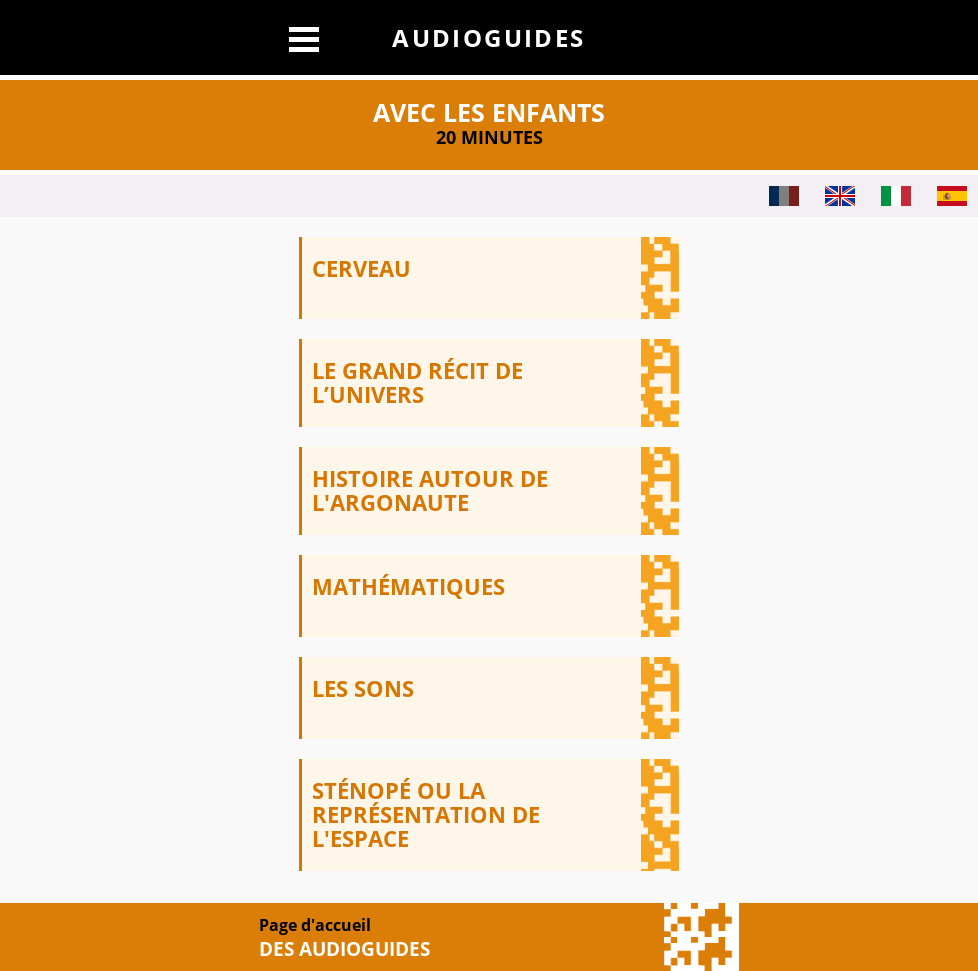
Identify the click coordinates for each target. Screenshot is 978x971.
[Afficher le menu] (304, 36)
